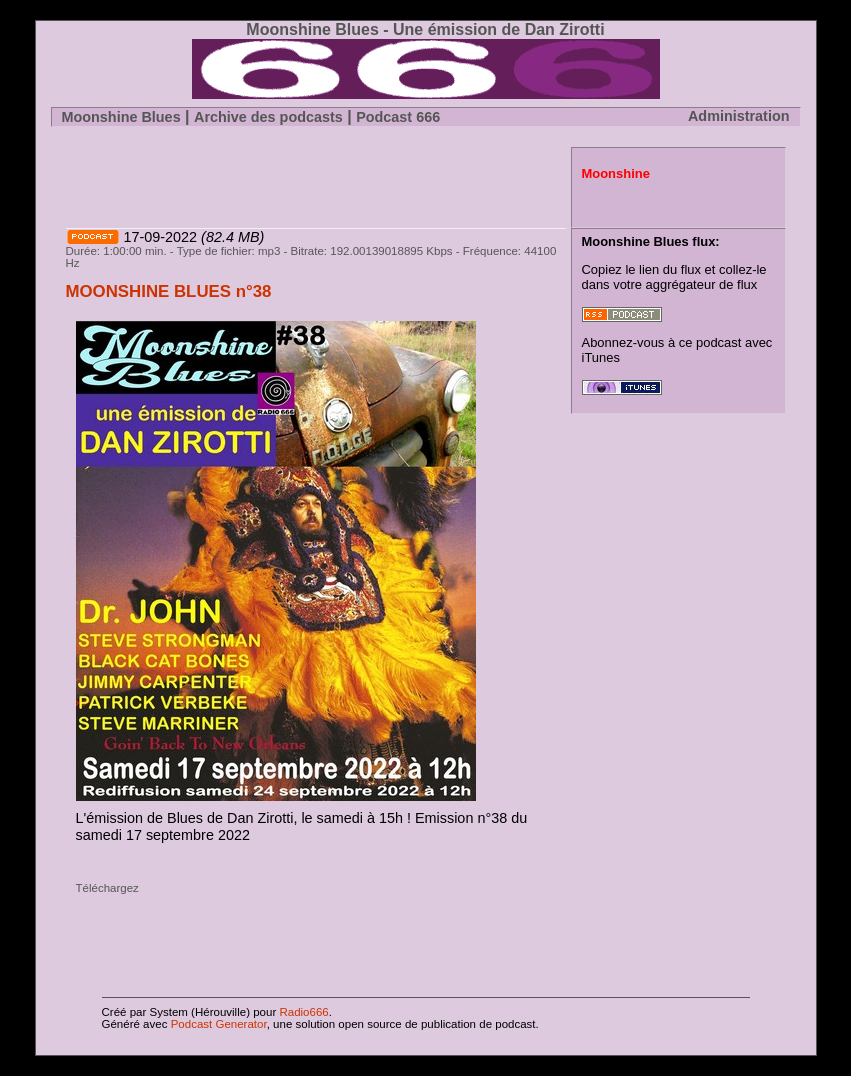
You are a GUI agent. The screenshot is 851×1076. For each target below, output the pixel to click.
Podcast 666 (398, 117)
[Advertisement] (300, 177)
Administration (739, 116)
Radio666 (302, 1012)
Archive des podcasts (268, 117)
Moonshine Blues (121, 117)
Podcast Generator (219, 1024)
